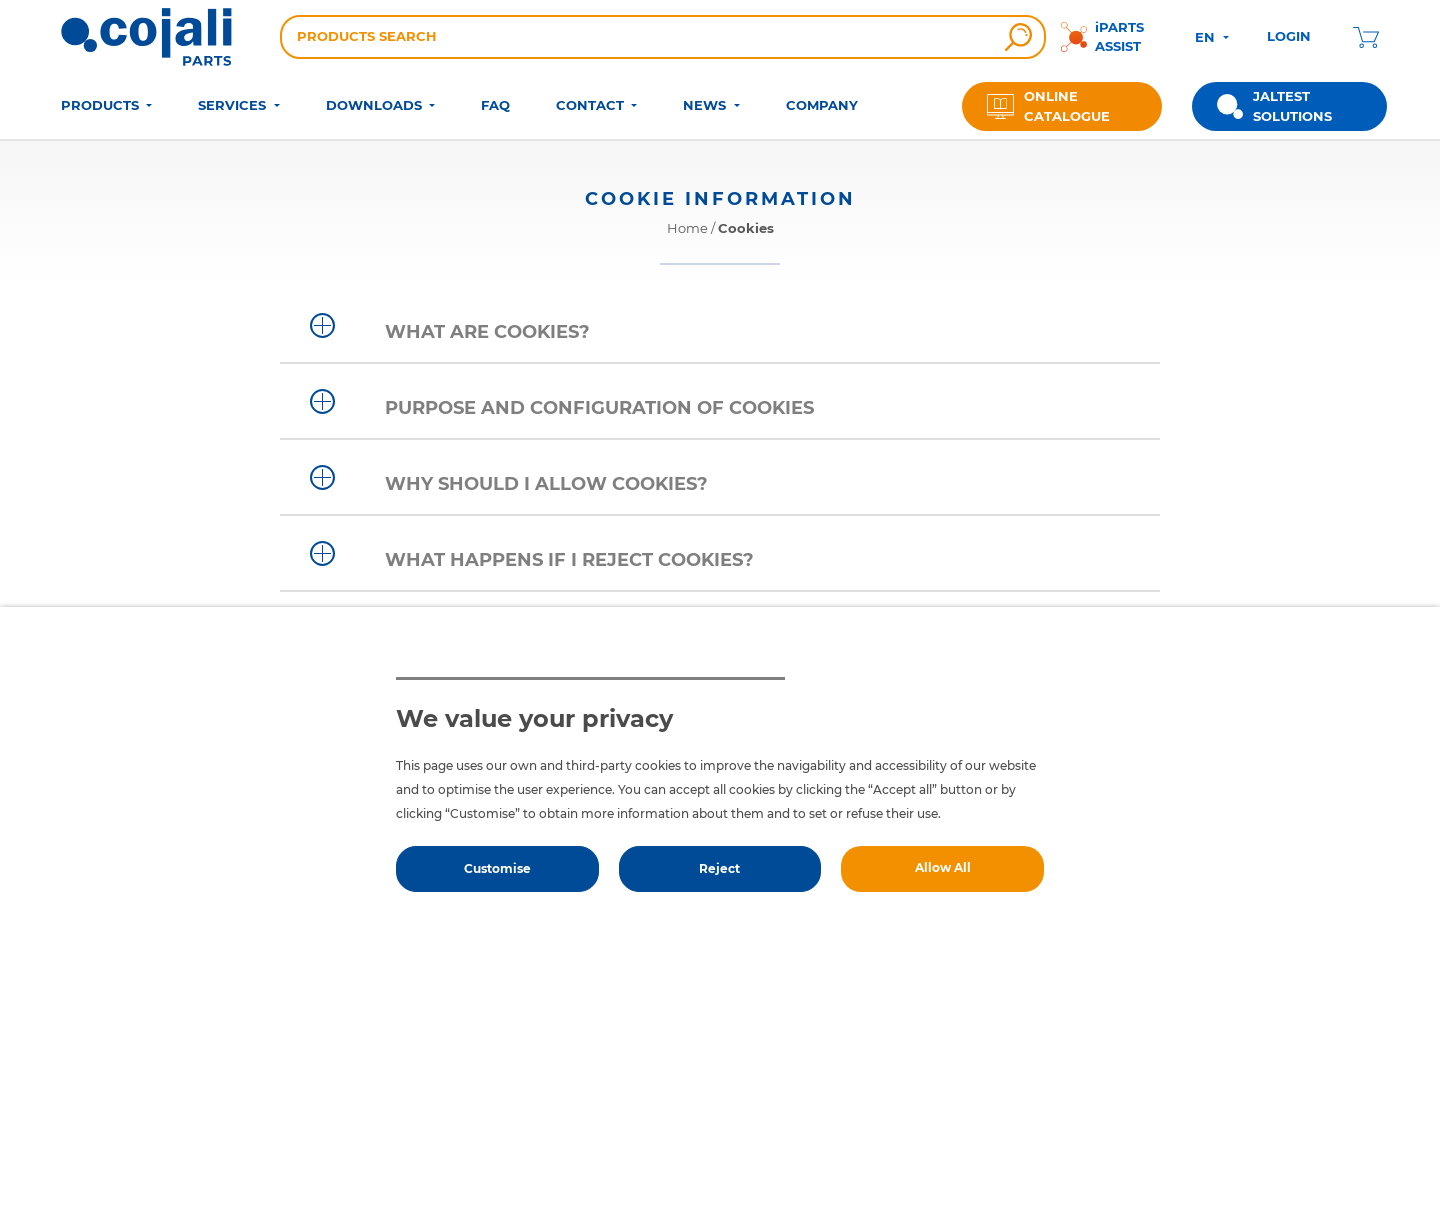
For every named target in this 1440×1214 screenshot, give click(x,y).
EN (1207, 37)
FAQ (495, 105)
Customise (497, 868)
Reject (719, 868)
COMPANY (822, 105)
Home (687, 228)
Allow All (943, 867)
